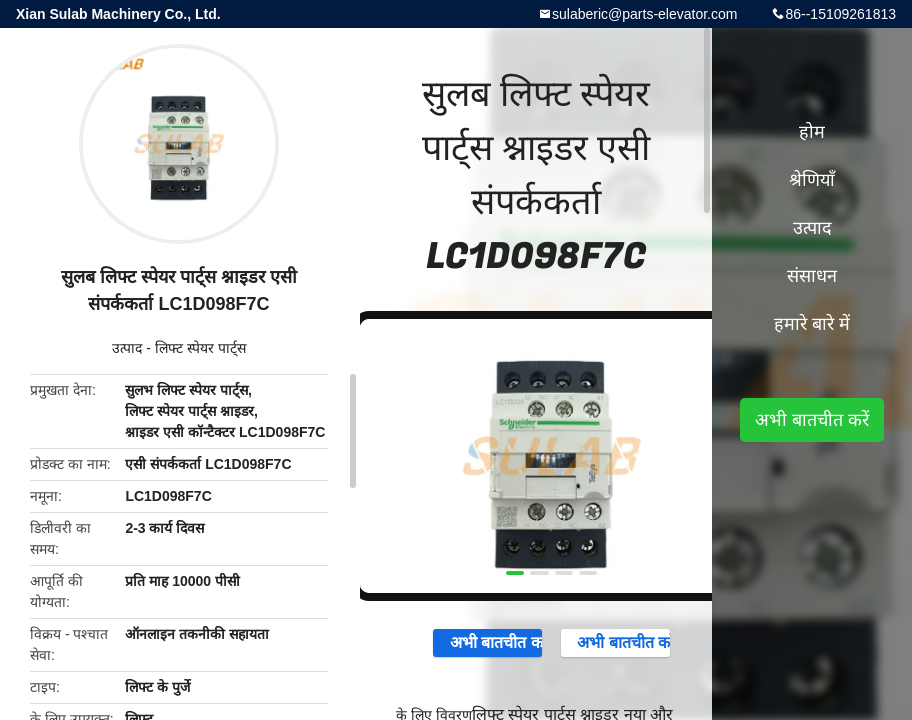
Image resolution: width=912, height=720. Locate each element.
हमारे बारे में (812, 324)
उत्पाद (127, 348)
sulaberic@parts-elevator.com (644, 14)
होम (812, 132)
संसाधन (812, 276)
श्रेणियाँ (812, 180)
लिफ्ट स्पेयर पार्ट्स (200, 348)
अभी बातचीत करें (487, 642)
